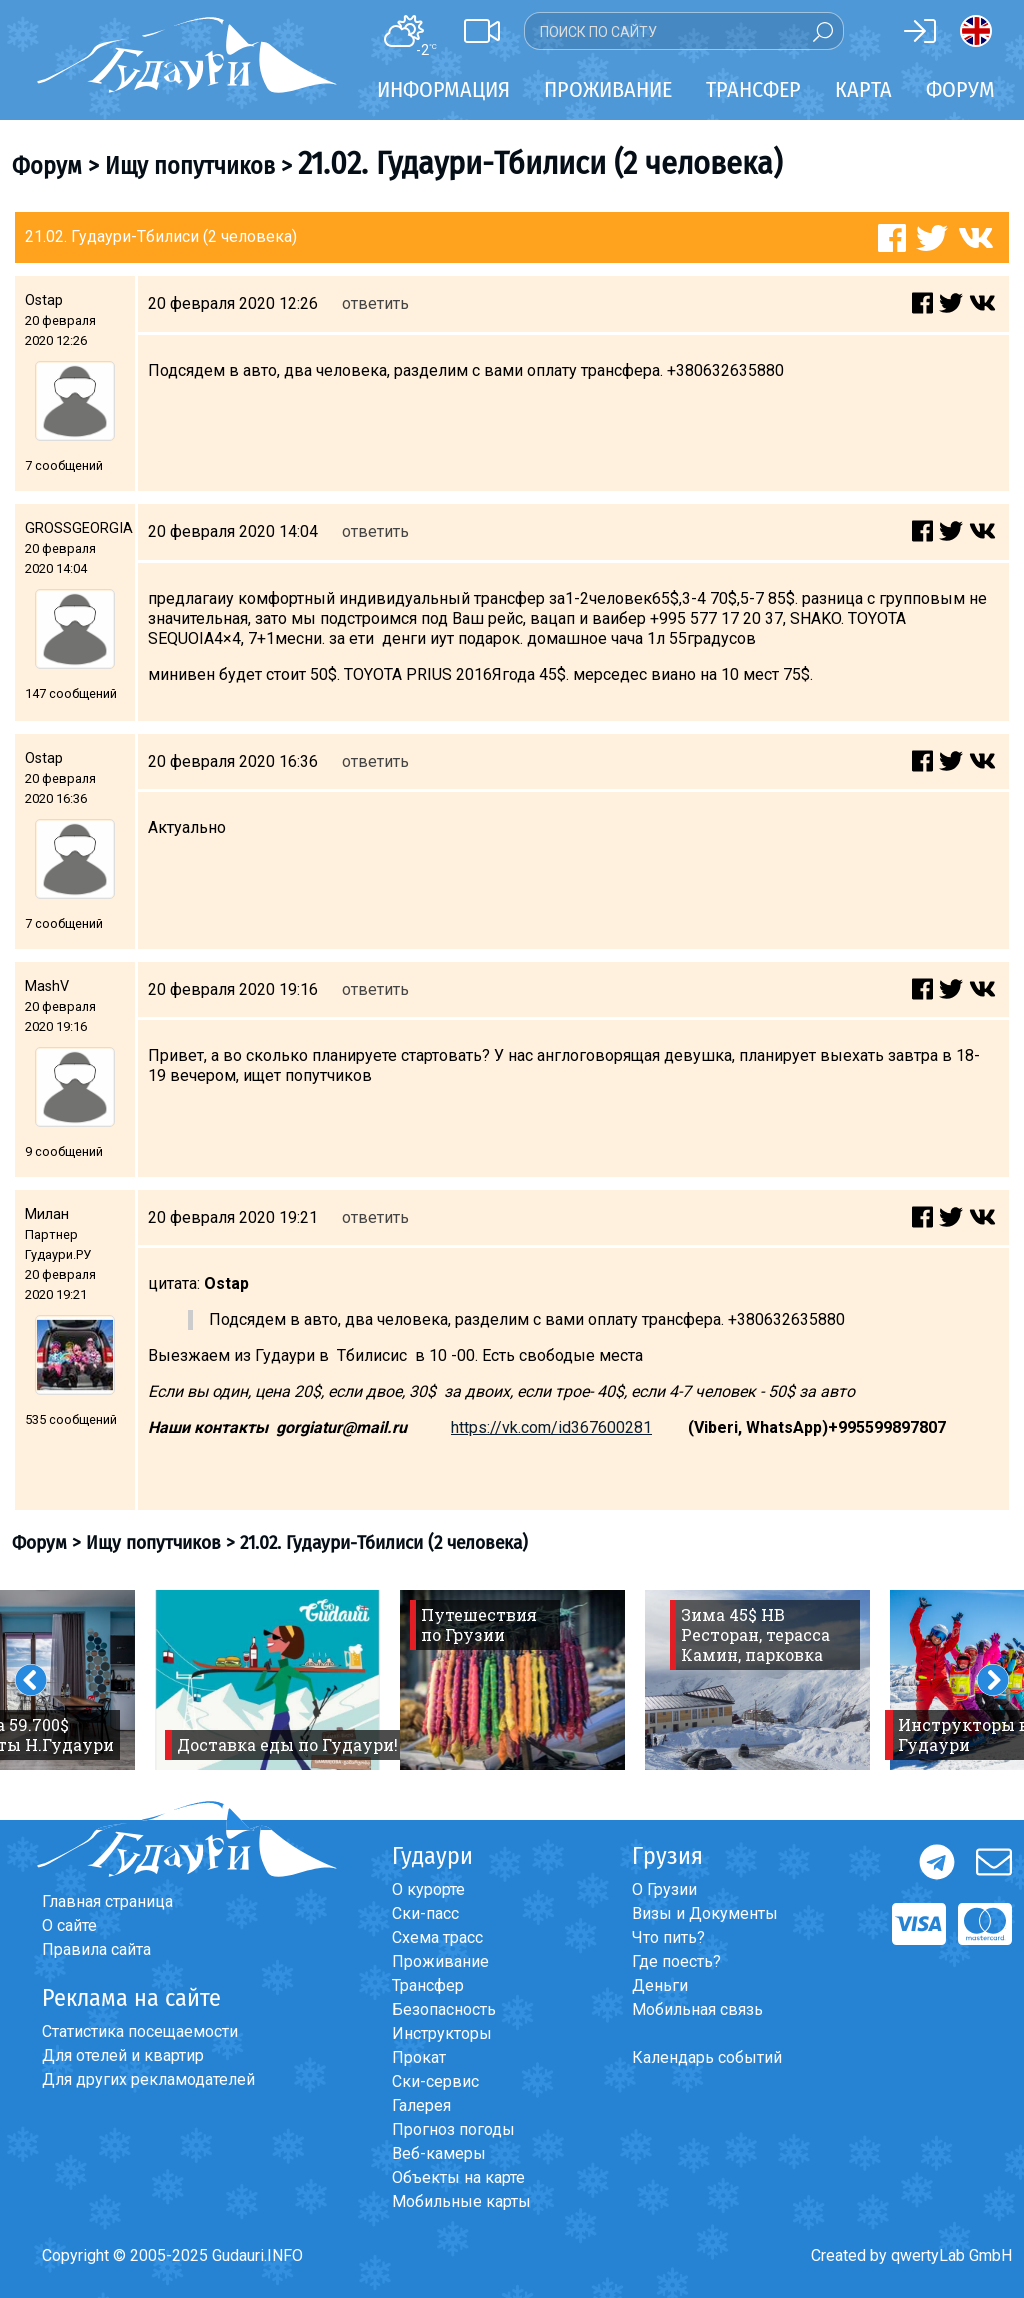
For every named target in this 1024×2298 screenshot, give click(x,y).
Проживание (440, 1961)
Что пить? (668, 1937)
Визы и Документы (705, 1913)
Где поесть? (676, 1961)
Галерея (421, 2105)
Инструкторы (442, 2033)
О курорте (428, 1889)
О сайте (69, 1925)
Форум (960, 89)
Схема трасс (437, 1937)
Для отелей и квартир (123, 2055)
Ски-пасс (425, 1913)
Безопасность (444, 2009)
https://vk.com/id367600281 (551, 1427)
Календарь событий (707, 2057)
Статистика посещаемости (140, 2031)
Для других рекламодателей (148, 2079)
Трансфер (428, 1985)
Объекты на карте (458, 2177)
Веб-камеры (439, 2153)
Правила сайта (96, 1949)
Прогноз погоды (453, 2129)
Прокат (419, 2057)
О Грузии (664, 1889)
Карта (863, 89)
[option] (267, 1680)
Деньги (660, 1985)
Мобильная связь (697, 2009)
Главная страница (107, 1901)
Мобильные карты (461, 2201)
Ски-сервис (435, 2081)
